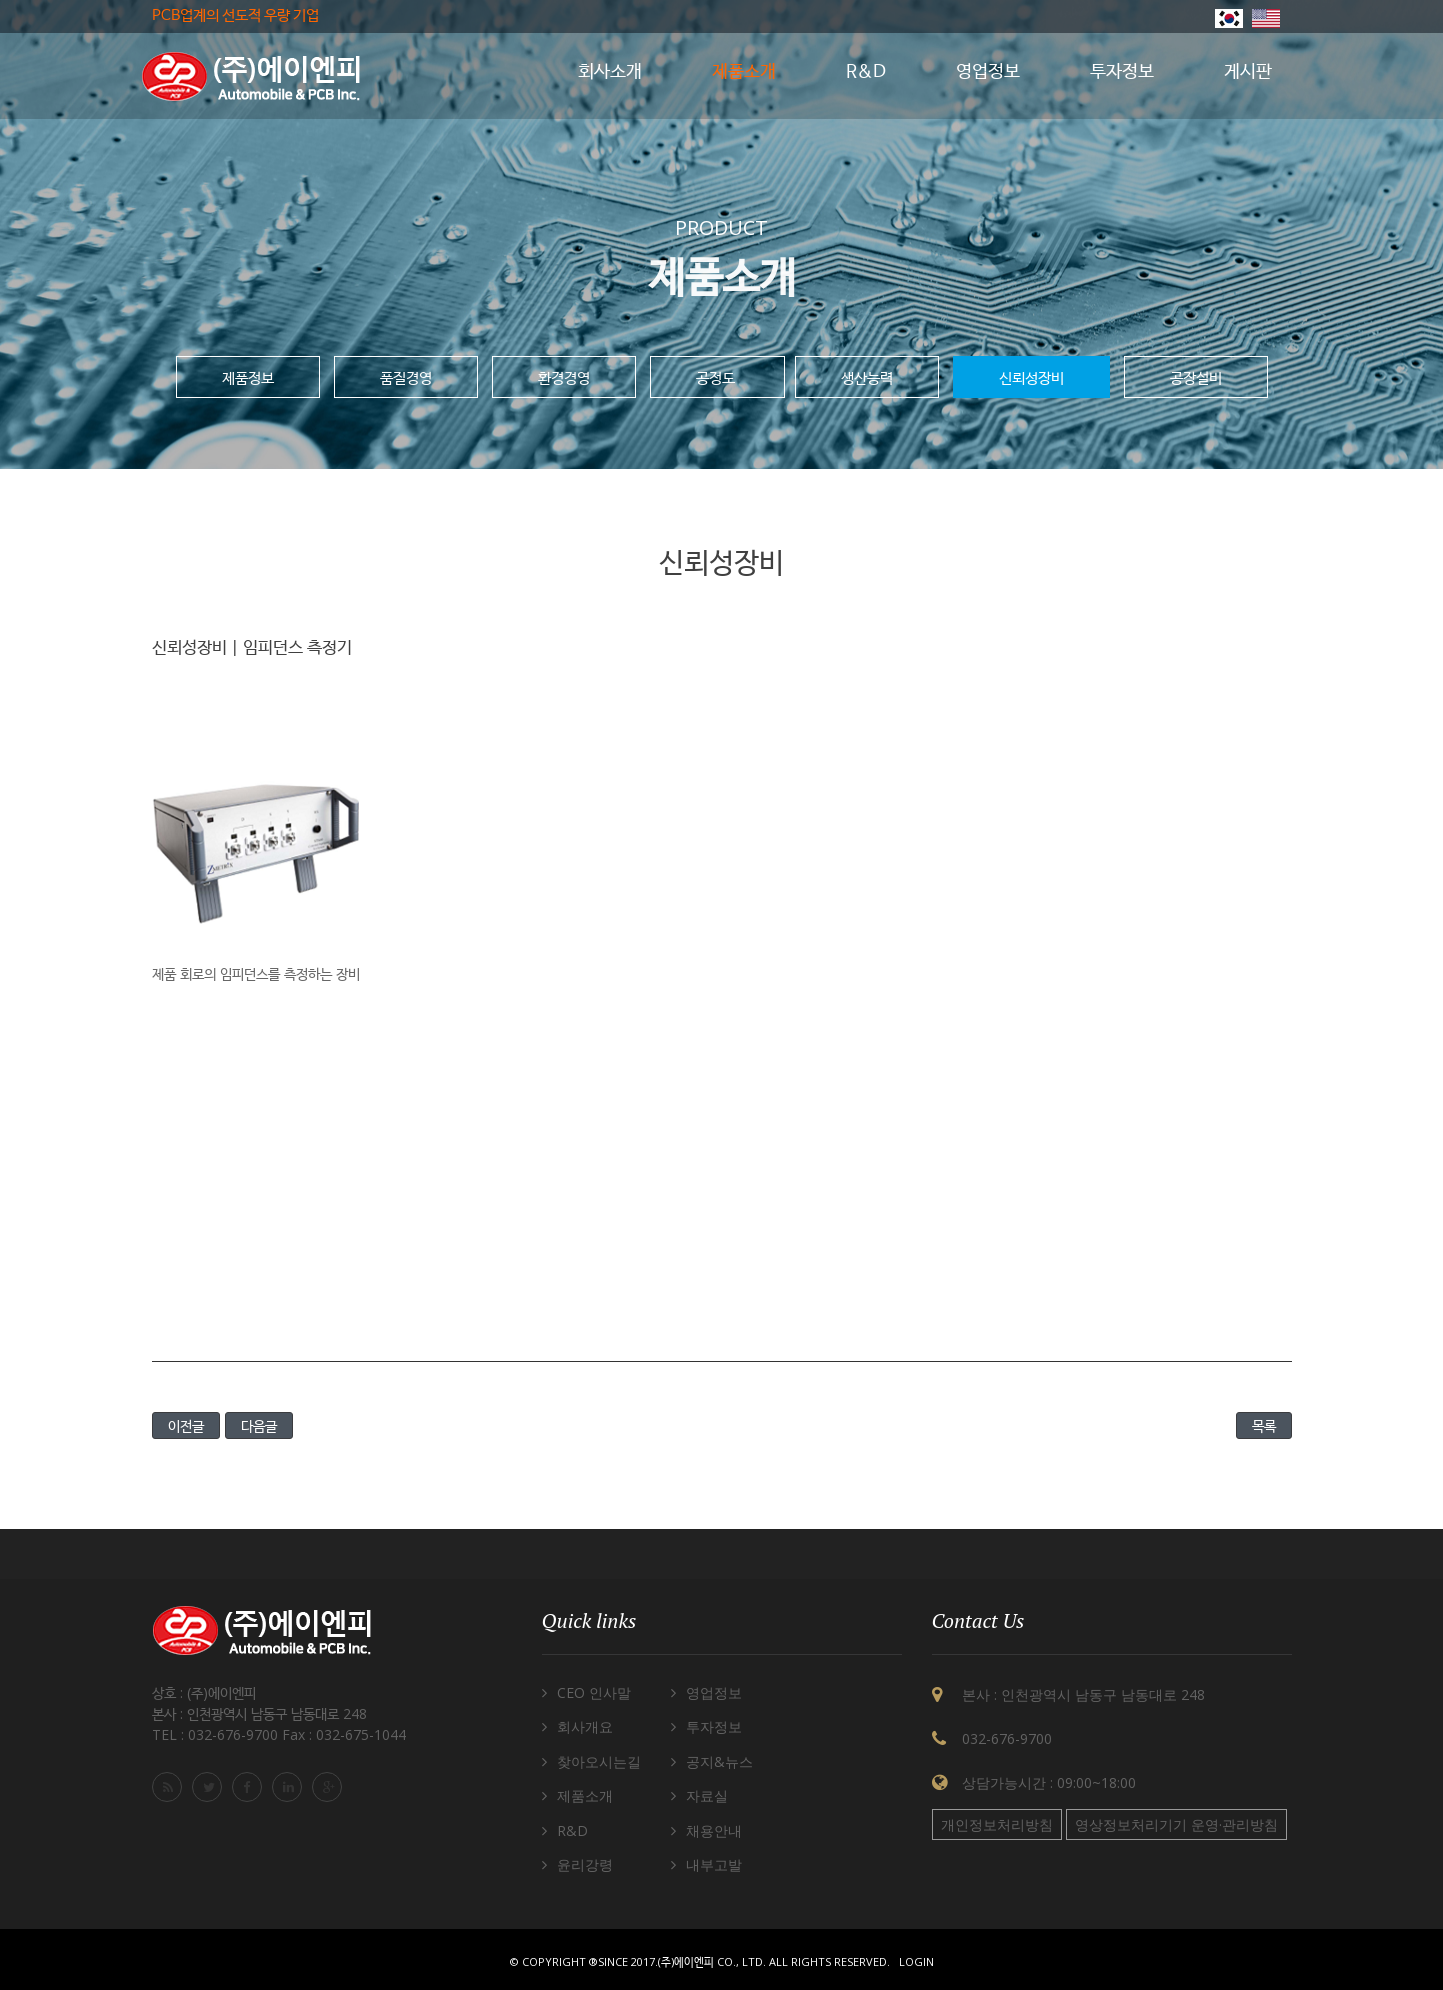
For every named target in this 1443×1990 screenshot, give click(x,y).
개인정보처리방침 (997, 1824)
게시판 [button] (1248, 72)
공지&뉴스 (719, 1761)
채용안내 (714, 1830)
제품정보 (248, 377)
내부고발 (714, 1864)
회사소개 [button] (610, 72)
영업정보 (714, 1692)
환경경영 (564, 377)
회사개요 (585, 1726)
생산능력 (867, 377)
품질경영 (406, 377)
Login (916, 1961)
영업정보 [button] (988, 72)
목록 (1264, 1425)
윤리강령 (585, 1864)
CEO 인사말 (594, 1692)
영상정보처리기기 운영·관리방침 (1176, 1824)
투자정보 (714, 1726)
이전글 (186, 1425)
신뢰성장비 (1031, 377)
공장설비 (1196, 377)
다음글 (259, 1425)
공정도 (717, 377)
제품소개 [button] (744, 72)
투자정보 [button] (1122, 72)
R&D (572, 1830)
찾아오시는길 (599, 1761)
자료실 (707, 1795)
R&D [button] (866, 72)
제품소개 (585, 1795)
